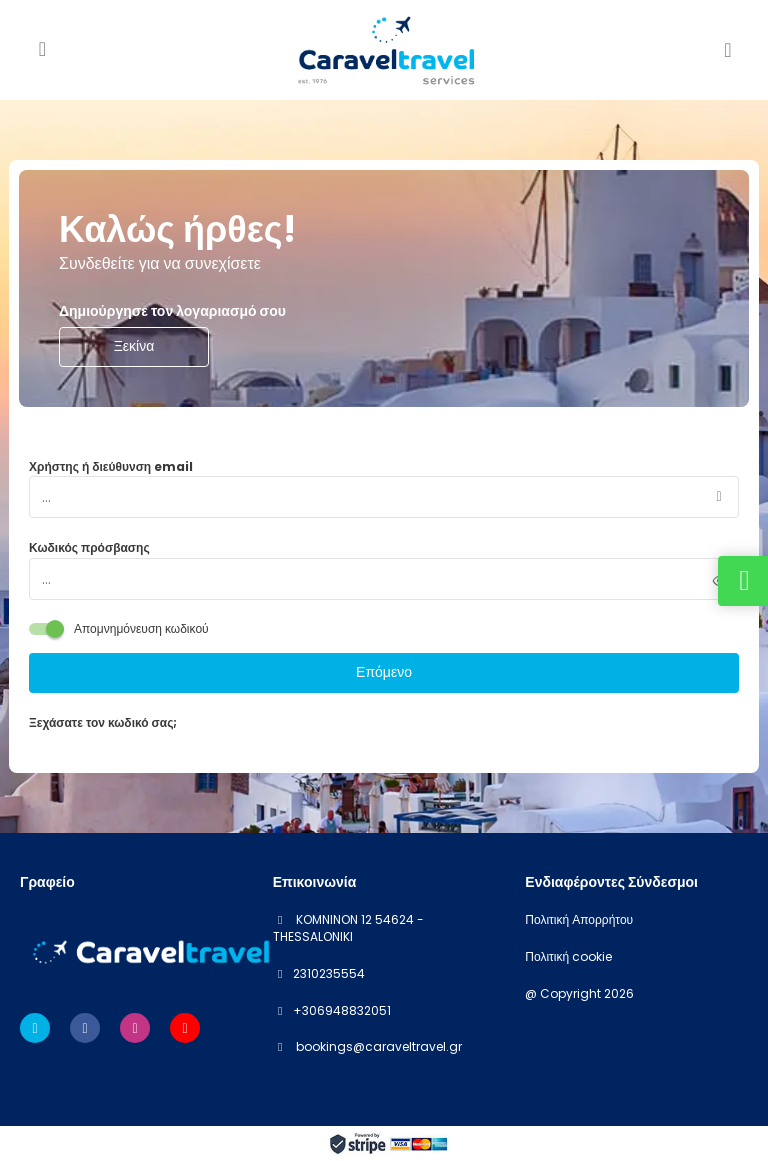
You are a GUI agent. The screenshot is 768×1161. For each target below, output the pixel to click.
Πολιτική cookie (568, 957)
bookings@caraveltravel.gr (377, 1046)
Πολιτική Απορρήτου (579, 920)
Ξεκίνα (134, 346)
